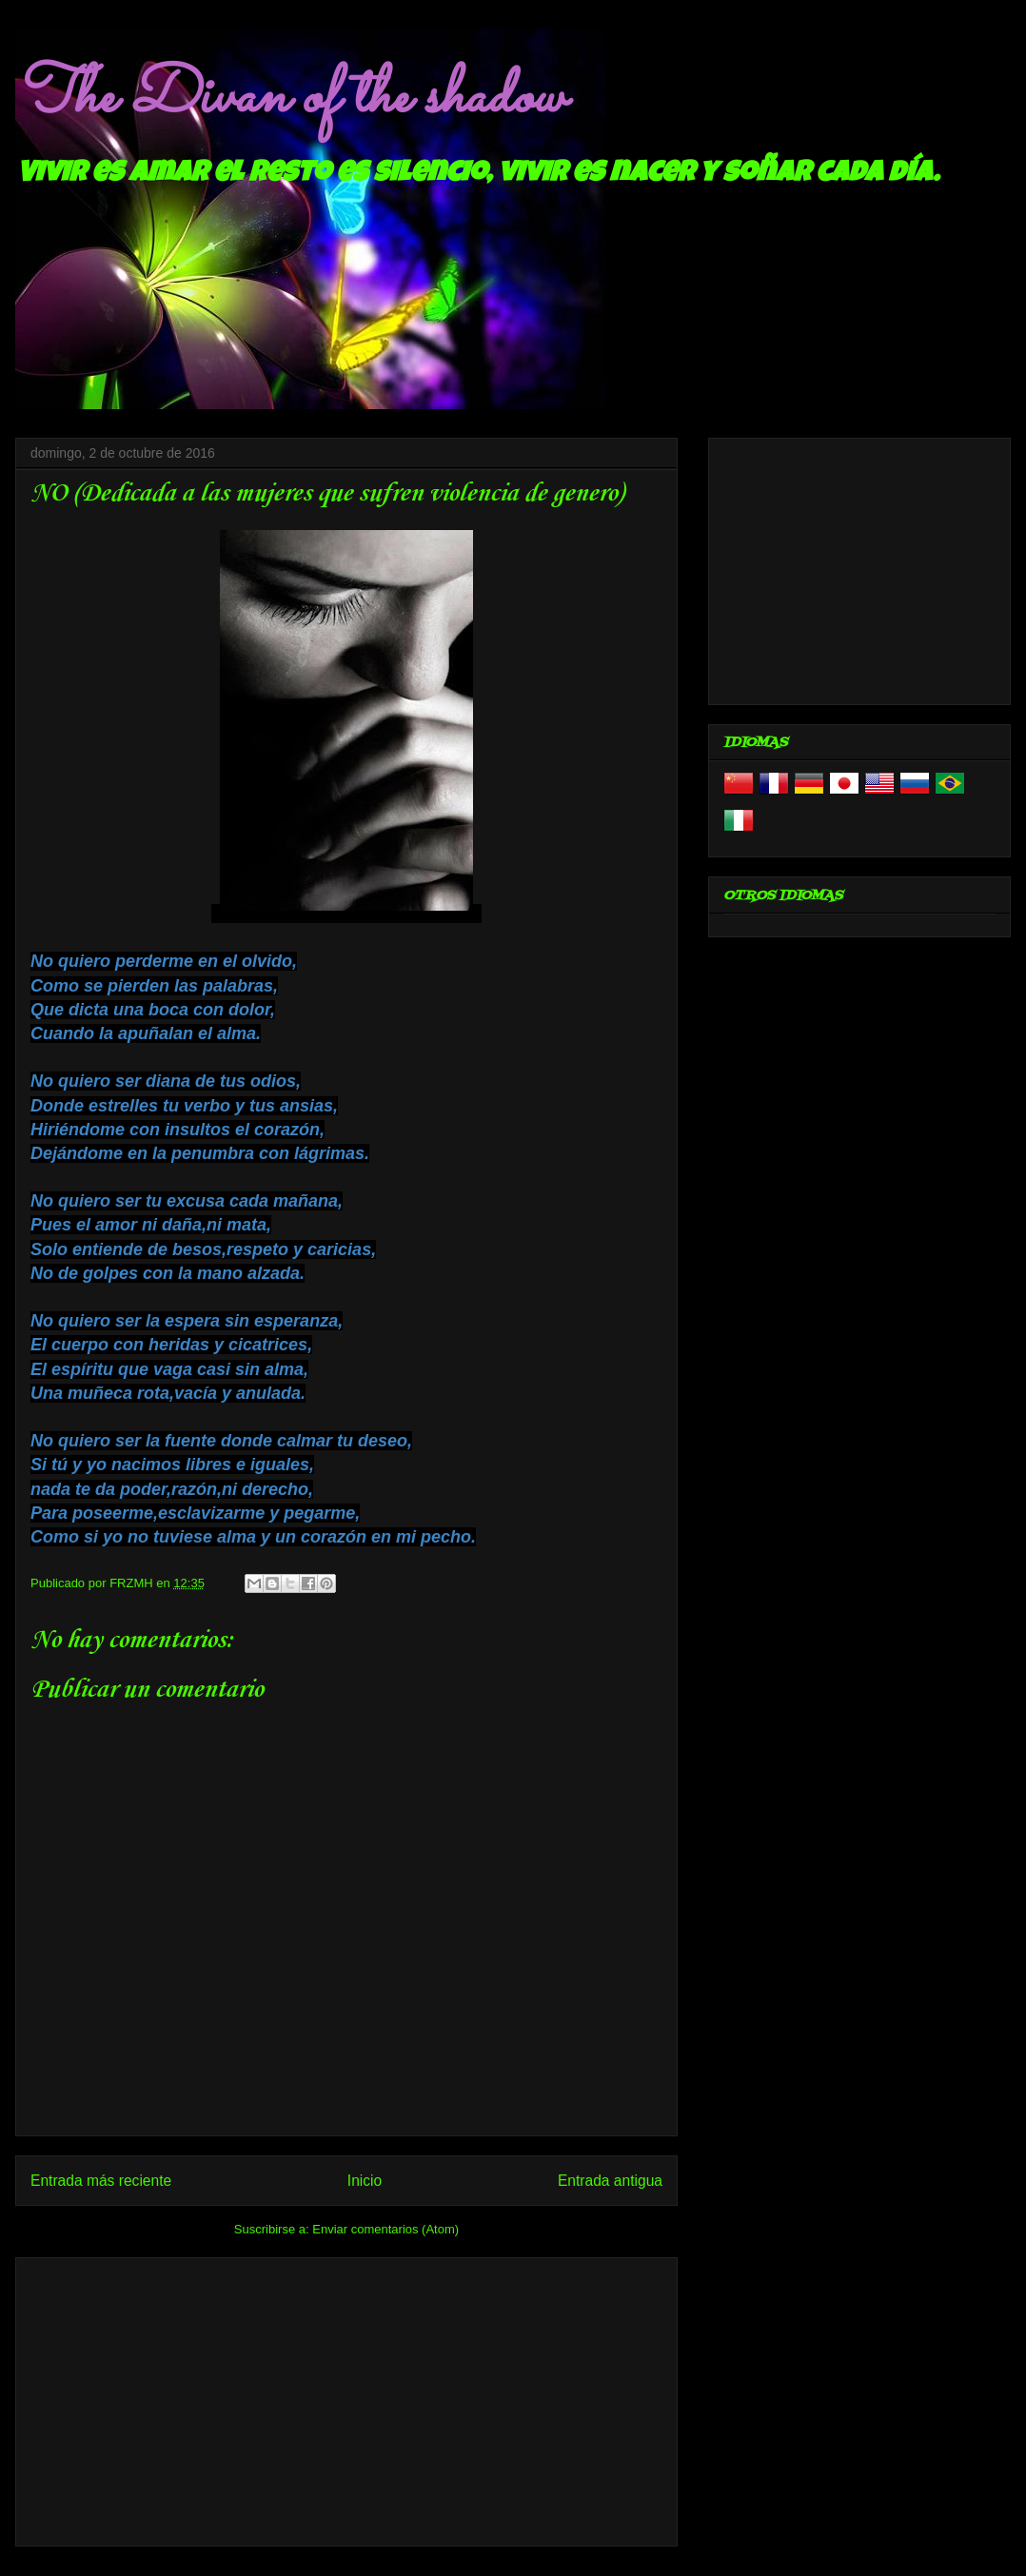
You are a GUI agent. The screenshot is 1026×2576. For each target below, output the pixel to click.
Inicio (364, 2181)
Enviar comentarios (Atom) (385, 2229)
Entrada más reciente (100, 2181)
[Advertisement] (346, 2398)
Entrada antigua (610, 2181)
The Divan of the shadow (289, 98)
